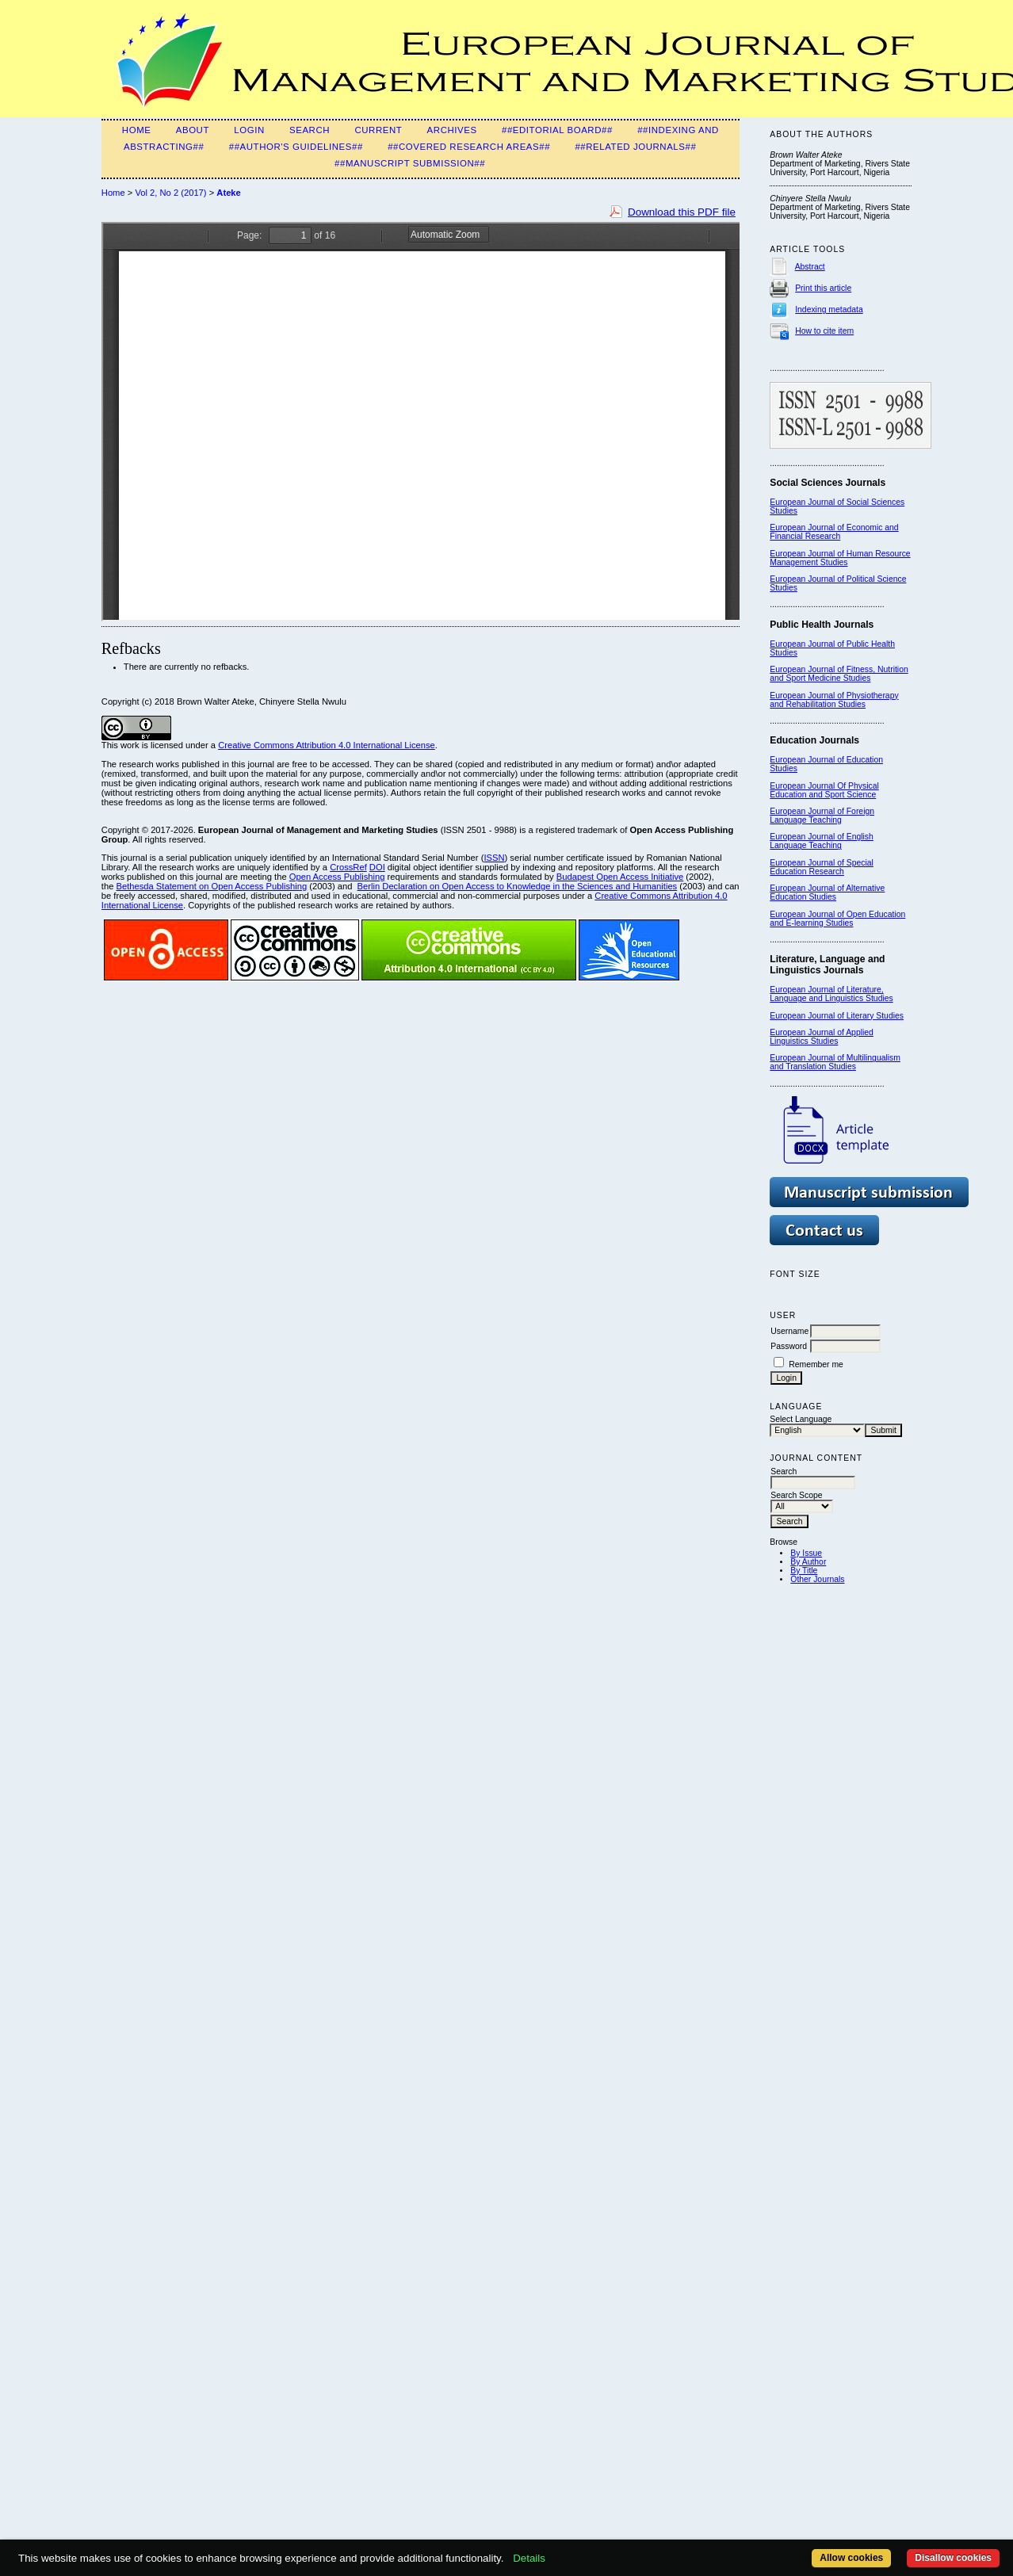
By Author (808, 1561)
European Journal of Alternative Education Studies (827, 892)
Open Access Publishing (337, 876)
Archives (452, 130)
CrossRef (348, 867)
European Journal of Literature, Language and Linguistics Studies (831, 994)
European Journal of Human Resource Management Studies (840, 558)
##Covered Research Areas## (469, 146)
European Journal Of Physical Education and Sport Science (824, 790)
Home (136, 130)
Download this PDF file (682, 212)
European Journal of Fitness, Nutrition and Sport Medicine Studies (839, 673)
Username (789, 1331)
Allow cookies (851, 2557)
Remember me (816, 1364)
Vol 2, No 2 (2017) (170, 192)
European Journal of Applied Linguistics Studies (821, 1036)
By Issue (806, 1553)
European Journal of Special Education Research (821, 867)
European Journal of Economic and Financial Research (834, 532)
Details (529, 2558)
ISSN (494, 857)
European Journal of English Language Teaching (821, 841)
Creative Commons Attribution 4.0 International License (326, 745)
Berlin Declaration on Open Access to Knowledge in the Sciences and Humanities (517, 886)
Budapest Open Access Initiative (619, 876)
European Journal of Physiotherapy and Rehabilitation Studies (834, 700)
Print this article (823, 288)
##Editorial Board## (557, 130)
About (192, 130)
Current (378, 130)
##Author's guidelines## (296, 146)
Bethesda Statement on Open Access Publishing (211, 886)
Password (788, 1346)
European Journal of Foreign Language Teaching (822, 815)
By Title (803, 1570)
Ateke (228, 192)
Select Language (800, 1419)
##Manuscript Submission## (409, 163)
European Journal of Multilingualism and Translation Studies (835, 1062)
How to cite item (824, 331)
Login (249, 130)
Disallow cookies (953, 2557)
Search (309, 130)
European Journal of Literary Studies (837, 1015)
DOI (377, 867)
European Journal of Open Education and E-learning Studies (837, 918)
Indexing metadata (829, 309)
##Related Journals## (635, 146)
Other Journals (817, 1579)
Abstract (810, 266)
